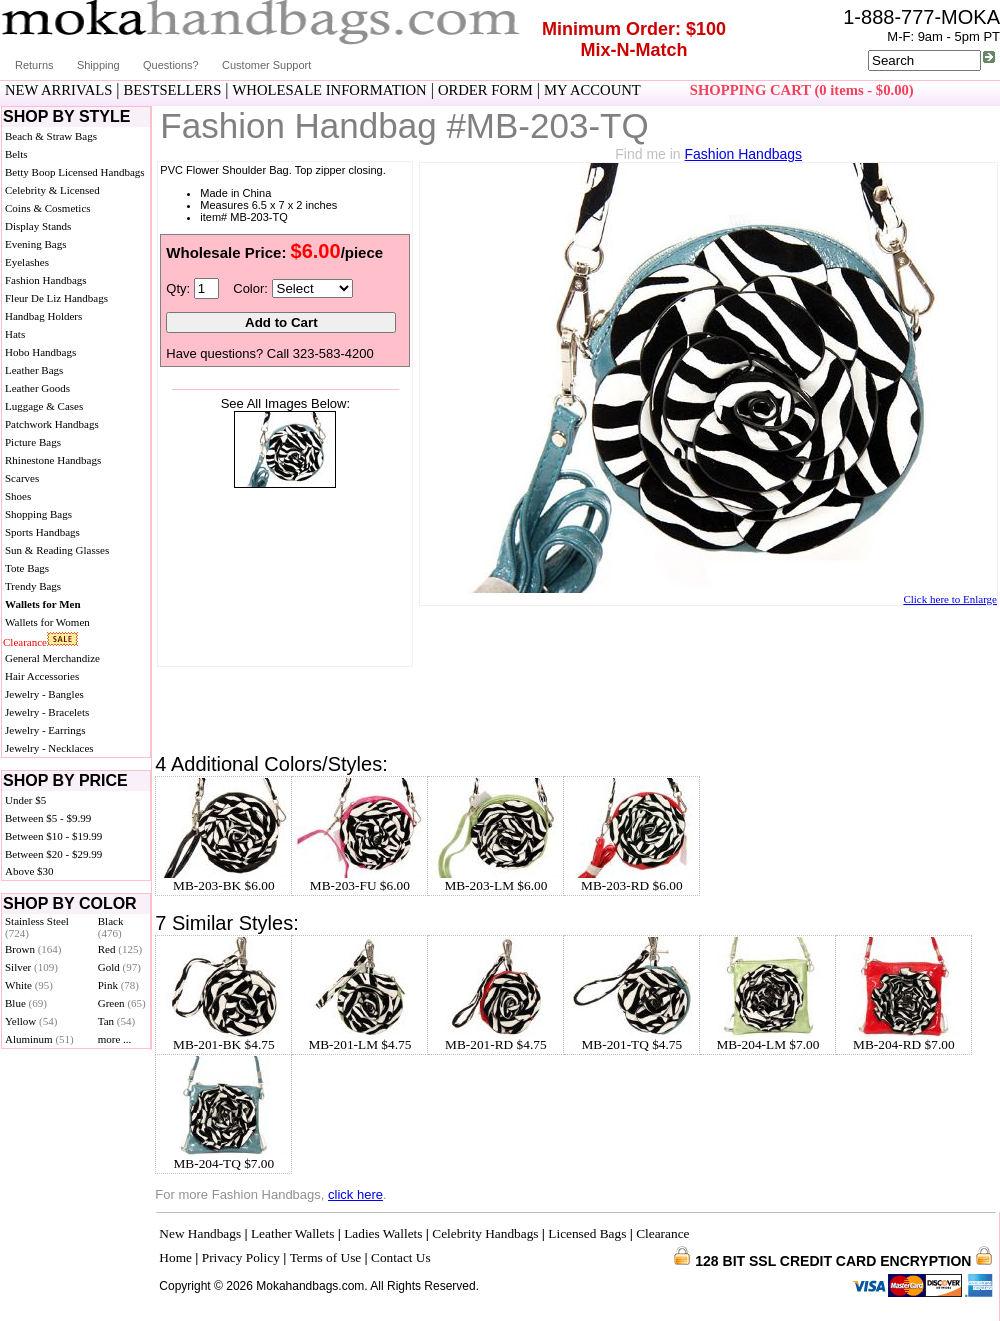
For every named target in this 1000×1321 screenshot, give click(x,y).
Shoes (18, 496)
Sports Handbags (42, 532)
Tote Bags (27, 568)
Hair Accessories (42, 676)
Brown (33, 949)
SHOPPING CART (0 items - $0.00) (802, 90)
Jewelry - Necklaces (49, 748)
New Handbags (200, 1233)
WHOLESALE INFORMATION (330, 90)
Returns (34, 65)
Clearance (25, 642)
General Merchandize (52, 658)
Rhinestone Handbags (53, 460)
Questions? (171, 65)
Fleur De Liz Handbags (56, 298)
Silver (31, 967)
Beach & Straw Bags (51, 136)
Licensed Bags (587, 1233)
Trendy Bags (33, 586)
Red (120, 949)
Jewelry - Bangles (44, 694)
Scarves (22, 478)
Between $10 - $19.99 (53, 836)
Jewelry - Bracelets (47, 712)
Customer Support (266, 65)
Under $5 (25, 800)
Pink (118, 985)
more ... (115, 1039)
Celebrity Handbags (485, 1233)
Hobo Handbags (40, 352)
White (29, 985)
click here (355, 1194)
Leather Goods (37, 388)
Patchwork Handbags (52, 424)
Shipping (98, 65)
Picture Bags (33, 442)
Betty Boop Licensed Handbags (75, 172)
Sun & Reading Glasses (57, 550)
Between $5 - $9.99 (48, 818)
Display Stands (38, 226)
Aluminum (39, 1039)
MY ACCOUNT (592, 90)
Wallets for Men (43, 604)
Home (175, 1257)
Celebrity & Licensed (52, 190)
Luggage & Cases (44, 406)
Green (122, 1003)
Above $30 (29, 871)
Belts (16, 154)
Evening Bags (35, 244)
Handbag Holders (43, 316)
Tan (116, 1021)
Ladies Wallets (383, 1233)
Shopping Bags (38, 514)
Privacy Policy (241, 1257)
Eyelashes (27, 262)
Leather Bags (34, 370)
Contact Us (401, 1257)
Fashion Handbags (46, 280)
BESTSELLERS (173, 90)
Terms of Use (326, 1257)
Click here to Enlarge (950, 599)
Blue (26, 1003)
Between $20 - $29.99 (53, 854)
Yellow (31, 1021)
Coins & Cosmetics (48, 208)
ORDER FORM (485, 90)
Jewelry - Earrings (45, 730)
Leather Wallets (292, 1233)
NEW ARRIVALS (58, 90)
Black (111, 927)
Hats (15, 334)
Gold (119, 967)
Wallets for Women (47, 622)
